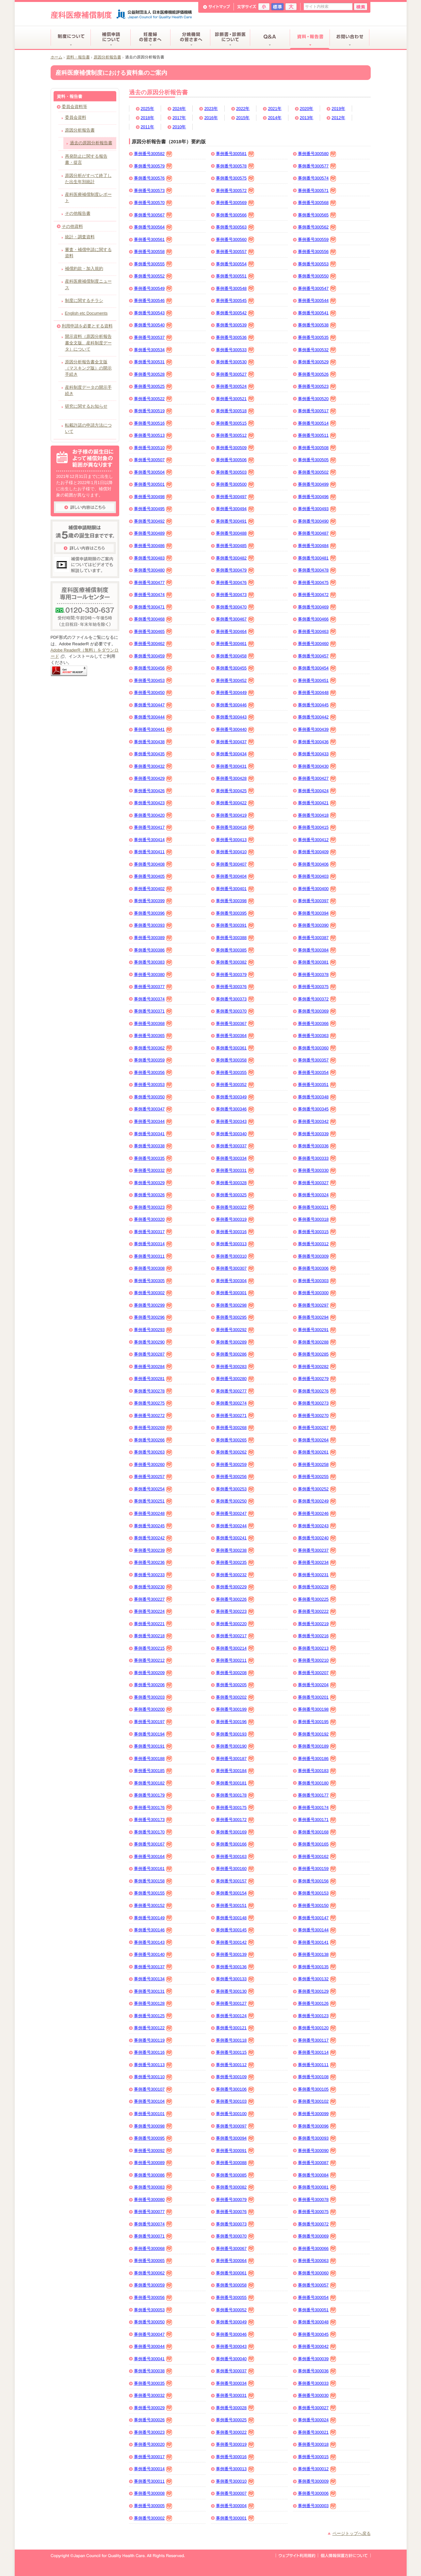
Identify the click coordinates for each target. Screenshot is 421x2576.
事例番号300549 (153, 288)
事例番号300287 (153, 1355)
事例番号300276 (317, 1391)
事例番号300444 (153, 717)
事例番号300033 (317, 2383)
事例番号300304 (235, 1281)
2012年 (338, 117)
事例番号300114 (317, 2053)
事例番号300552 (153, 276)
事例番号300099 (317, 2114)
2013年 (306, 117)
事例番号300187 (235, 1759)
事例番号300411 (153, 852)
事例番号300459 (153, 656)
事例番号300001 (235, 2518)
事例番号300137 (153, 1967)
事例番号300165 (317, 1844)
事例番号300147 (317, 1918)
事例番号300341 (153, 1134)
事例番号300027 (317, 2408)
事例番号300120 (317, 2028)
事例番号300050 (153, 2322)
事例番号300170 (153, 1832)
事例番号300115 (235, 2053)
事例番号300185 (153, 1771)
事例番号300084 (317, 2175)
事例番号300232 (235, 1575)
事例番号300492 (153, 522)
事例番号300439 (317, 730)
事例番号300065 (153, 2261)
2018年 (147, 117)
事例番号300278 (153, 1391)
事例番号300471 (153, 607)
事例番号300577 (317, 166)
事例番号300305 (153, 1281)
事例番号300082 (235, 2188)
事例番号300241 (235, 1538)
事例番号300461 (235, 644)
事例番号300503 (235, 472)
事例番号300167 (153, 1844)
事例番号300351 (317, 1085)
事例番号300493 (317, 509)
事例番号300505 (317, 460)
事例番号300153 (317, 1893)
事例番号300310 (235, 1256)
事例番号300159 (317, 1869)
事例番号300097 (235, 2126)
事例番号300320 (153, 1220)
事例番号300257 (153, 1477)
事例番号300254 (153, 1489)
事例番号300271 (235, 1416)
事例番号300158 (153, 1881)
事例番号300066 (317, 2249)
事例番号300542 (235, 313)
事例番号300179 (153, 1795)
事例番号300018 (317, 2445)
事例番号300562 (317, 227)
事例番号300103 (235, 2102)
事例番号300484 (317, 546)
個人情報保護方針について (344, 2555)
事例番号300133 (235, 1979)
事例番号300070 (235, 2236)
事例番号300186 (317, 1759)
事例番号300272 (153, 1416)
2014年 (274, 117)
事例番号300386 (153, 950)
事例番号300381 (317, 963)
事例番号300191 (153, 1747)
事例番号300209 (153, 1673)
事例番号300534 (153, 350)
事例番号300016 (235, 2457)
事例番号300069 (317, 2236)
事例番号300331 (235, 1171)
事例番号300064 (235, 2261)
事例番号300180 (317, 1783)
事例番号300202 (235, 1698)
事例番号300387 (317, 938)
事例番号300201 (317, 1698)
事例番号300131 (153, 1991)
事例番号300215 (153, 1648)
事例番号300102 (317, 2102)
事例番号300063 (317, 2261)
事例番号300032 (153, 2396)
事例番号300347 (153, 1109)
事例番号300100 (235, 2114)
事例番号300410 (235, 852)
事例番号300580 (317, 154)
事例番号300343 (235, 1122)
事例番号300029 (153, 2408)
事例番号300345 (317, 1109)
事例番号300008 (153, 2494)
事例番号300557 (235, 252)
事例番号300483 (153, 558)
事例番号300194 (153, 1734)
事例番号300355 (235, 1073)
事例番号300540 (153, 325)
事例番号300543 (153, 313)
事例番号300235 (235, 1563)
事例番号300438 (153, 742)
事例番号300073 (235, 2224)
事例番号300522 (153, 399)
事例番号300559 (317, 240)
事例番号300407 (235, 864)
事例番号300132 (317, 1979)
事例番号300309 (317, 1256)
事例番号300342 (317, 1122)
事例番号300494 (235, 509)
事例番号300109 (235, 2077)
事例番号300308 (153, 1269)
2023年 (211, 108)
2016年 (211, 117)
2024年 (179, 108)
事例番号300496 (317, 497)
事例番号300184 (235, 1771)
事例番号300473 (235, 595)
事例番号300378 (317, 975)
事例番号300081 (317, 2188)
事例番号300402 (153, 889)
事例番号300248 (153, 1514)
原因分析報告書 (107, 57)
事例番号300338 (153, 1146)
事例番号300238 (235, 1550)
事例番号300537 (153, 338)
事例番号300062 (153, 2273)
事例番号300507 (153, 460)
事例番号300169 (235, 1832)
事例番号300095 (153, 2139)
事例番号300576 (153, 178)
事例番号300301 (235, 1293)
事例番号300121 (235, 2028)
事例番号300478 (317, 570)
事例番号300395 (235, 914)
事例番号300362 (153, 1048)
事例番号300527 (235, 374)
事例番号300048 (317, 2322)
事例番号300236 (153, 1563)
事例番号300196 (235, 1722)
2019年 (338, 108)
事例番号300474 (153, 595)
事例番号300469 (317, 607)
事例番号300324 (317, 1195)
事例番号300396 (153, 914)
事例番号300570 (153, 203)
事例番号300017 (153, 2457)
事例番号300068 (153, 2249)
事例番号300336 (317, 1146)
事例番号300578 (235, 166)
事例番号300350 (153, 1097)
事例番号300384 (317, 950)
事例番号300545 (235, 301)
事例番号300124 (235, 2016)
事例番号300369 (317, 1011)
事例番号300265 (235, 1440)
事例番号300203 (153, 1698)
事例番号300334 (235, 1158)
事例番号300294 (317, 1318)
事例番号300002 (153, 2518)
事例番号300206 (153, 1685)
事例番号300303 (317, 1281)
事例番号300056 (153, 2298)
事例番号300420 (153, 815)
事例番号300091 (235, 2151)
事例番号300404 (235, 877)
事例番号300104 (153, 2102)
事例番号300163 (235, 1857)
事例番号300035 (153, 2383)
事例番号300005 (153, 2506)
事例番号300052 (235, 2310)
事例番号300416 (235, 828)
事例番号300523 (317, 387)
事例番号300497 (235, 497)
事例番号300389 (153, 938)
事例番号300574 (317, 178)
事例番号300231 (317, 1575)
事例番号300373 (235, 999)
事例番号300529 (317, 362)
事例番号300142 (235, 1942)
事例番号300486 (153, 546)
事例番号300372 (317, 999)
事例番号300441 (153, 730)
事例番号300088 (235, 2163)
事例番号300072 (317, 2224)
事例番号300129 (317, 1991)
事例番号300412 (317, 840)
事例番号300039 (317, 2359)
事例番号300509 (235, 448)
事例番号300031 (235, 2396)
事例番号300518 (235, 411)
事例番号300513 (153, 436)
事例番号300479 (235, 570)
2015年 (243, 117)
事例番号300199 (235, 1710)
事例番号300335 (153, 1158)
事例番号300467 (235, 619)
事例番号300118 (235, 2040)
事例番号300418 (317, 815)
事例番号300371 (153, 1011)
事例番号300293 (153, 1330)
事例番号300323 (153, 1207)
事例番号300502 (317, 472)
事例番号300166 (235, 1844)
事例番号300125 (153, 2016)
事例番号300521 (235, 399)
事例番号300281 (153, 1379)
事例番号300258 (317, 1465)
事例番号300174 (317, 1808)
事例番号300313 (235, 1244)
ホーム (56, 57)
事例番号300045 (317, 2334)
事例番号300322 (235, 1207)
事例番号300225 (317, 1599)
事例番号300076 (235, 2212)
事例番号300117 (317, 2040)
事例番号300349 (235, 1097)
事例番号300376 (235, 987)
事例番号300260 (153, 1465)
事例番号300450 (153, 693)
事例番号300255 (317, 1477)
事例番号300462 (153, 644)
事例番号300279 (317, 1379)
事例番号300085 (235, 2175)
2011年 (147, 126)
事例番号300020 (153, 2445)
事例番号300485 (235, 546)
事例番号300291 (317, 1330)
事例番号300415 (317, 828)
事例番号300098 (153, 2126)
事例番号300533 (235, 350)
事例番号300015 (317, 2457)
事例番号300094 (235, 2139)
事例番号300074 (153, 2224)
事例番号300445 (317, 705)
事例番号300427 (317, 779)
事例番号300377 (153, 987)
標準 (277, 6)
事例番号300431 (235, 766)
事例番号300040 (235, 2359)
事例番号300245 (153, 1526)
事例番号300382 (235, 963)
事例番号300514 (317, 423)
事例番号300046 (235, 2334)
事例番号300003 (317, 2506)
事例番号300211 (235, 1661)
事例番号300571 (317, 191)
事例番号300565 (317, 215)
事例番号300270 (317, 1416)
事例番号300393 (153, 926)
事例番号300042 (317, 2347)
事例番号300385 (235, 950)
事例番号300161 (153, 1869)
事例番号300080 (153, 2200)
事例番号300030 (317, 2396)
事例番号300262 (235, 1452)
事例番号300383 (153, 963)
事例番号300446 (235, 705)
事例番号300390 (317, 926)
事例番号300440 (235, 730)
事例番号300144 (317, 1930)
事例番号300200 (153, 1710)
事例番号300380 (153, 975)
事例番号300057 (317, 2285)
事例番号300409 (317, 852)
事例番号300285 (317, 1355)
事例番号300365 (153, 1036)
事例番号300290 (153, 1342)
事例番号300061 (235, 2273)
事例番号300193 (235, 1734)
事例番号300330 (317, 1171)
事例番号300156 (317, 1881)
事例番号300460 (317, 644)
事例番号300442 (317, 717)
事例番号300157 (235, 1881)
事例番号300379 (235, 975)
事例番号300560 (235, 240)
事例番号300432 (153, 766)
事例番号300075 (317, 2212)
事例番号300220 (235, 1624)
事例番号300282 (317, 1367)
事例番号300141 (317, 1942)
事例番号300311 (153, 1256)
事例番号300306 (317, 1269)
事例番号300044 (153, 2347)
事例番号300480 (153, 570)
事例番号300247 (235, 1514)
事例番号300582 (153, 154)
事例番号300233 (153, 1575)
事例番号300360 (317, 1048)
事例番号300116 (153, 2053)
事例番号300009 (317, 2482)
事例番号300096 (317, 2126)
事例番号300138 (317, 1955)
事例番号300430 (317, 766)
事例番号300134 (153, 1979)
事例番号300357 (317, 1060)
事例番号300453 (153, 680)
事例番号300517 (317, 411)
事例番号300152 (153, 1906)
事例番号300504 (153, 472)
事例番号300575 (235, 178)
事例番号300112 (235, 2065)
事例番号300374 (153, 999)
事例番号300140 (153, 1955)
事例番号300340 (235, 1134)
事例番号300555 (153, 264)
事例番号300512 (235, 436)
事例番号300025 (235, 2420)
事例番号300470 (235, 607)
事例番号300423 (153, 803)
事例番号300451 (317, 680)
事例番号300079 (235, 2200)
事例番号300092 (153, 2151)
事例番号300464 (235, 632)
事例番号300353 (153, 1085)
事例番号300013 (235, 2469)
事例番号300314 (153, 1244)
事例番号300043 (235, 2347)
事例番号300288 (317, 1342)
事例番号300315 (317, 1232)
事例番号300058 (235, 2285)
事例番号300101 (153, 2114)
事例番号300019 (235, 2445)
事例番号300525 (153, 387)
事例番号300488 (235, 534)
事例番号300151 (235, 1906)
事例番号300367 (235, 1024)
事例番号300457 (317, 656)
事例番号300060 (317, 2273)
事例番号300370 (235, 1011)
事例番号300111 (317, 2065)
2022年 (243, 108)
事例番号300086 (153, 2175)
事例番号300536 (235, 338)
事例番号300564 (153, 227)
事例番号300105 (317, 2090)
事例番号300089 (153, 2163)
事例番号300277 (235, 1391)
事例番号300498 (153, 497)
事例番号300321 (317, 1207)
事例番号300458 (235, 656)
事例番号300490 (317, 522)
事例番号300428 (235, 779)
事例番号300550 (317, 276)
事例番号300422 (235, 803)
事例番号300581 (235, 154)
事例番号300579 (153, 166)
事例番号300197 (153, 1722)
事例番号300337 (235, 1146)
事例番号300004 (235, 2506)
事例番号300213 (317, 1648)
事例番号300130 (235, 1991)
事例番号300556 (317, 252)
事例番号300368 (153, 1024)
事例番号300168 (317, 1832)
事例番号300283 (235, 1367)
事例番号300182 (153, 1783)
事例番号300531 (153, 362)
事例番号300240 (317, 1538)
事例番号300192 (317, 1734)
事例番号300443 (235, 717)
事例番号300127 (235, 2004)
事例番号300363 (317, 1036)
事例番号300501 (153, 485)
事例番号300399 (153, 901)
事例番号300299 (153, 1306)
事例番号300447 (153, 705)
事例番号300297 (317, 1306)
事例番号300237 (317, 1550)
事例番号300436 (317, 742)
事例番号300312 (317, 1244)
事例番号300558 (153, 252)
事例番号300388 (235, 938)
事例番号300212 (153, 1661)
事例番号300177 (317, 1795)
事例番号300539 (235, 325)
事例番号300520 (317, 399)
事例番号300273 (317, 1403)
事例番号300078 (317, 2200)
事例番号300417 (153, 828)
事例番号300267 (317, 1428)
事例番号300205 (235, 1685)
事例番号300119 (153, 2040)
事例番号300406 (317, 864)
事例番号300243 (317, 1526)
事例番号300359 (153, 1060)
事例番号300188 (153, 1759)
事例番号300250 (235, 1501)
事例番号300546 (153, 301)
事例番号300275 (153, 1403)
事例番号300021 (317, 2432)
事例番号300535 (317, 338)
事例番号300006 (317, 2494)
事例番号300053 (153, 2310)
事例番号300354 (317, 1073)
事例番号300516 (153, 423)
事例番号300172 (235, 1820)
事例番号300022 (235, 2432)
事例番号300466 (317, 619)
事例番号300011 (153, 2482)
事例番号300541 (317, 313)
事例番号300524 (235, 387)
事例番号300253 (235, 1489)
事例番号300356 (153, 1073)
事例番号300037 (235, 2371)
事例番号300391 (235, 926)
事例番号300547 (317, 288)
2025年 (147, 108)
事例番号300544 (317, 301)
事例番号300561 (153, 240)
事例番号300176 (153, 1808)
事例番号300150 (317, 1906)
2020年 (306, 108)
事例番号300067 (235, 2249)
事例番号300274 (235, 1403)
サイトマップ (216, 7)
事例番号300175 (235, 1808)
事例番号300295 (235, 1318)
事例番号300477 (153, 583)
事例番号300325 (235, 1195)
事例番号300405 (153, 877)
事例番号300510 (153, 448)
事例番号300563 (235, 227)
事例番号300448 (317, 693)
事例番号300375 (317, 987)
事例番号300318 (317, 1220)
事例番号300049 (235, 2322)
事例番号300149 (153, 1918)
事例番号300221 (153, 1624)
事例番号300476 (235, 583)
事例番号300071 (153, 2236)
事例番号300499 (317, 485)
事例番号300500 (235, 485)
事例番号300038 (153, 2371)
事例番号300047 (153, 2334)
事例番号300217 (235, 1636)
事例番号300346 (235, 1109)
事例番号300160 (235, 1869)
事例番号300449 (235, 693)
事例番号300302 (153, 1293)
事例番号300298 (235, 1306)
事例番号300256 (235, 1477)
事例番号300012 (317, 2469)
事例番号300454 (317, 668)
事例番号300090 (317, 2151)
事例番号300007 (235, 2494)
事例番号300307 (235, 1269)
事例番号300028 (235, 2408)
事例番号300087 (317, 2163)
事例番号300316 (235, 1232)
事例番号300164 (153, 1857)
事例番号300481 (317, 558)
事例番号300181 (235, 1783)
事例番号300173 (153, 1820)
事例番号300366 (317, 1024)
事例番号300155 (153, 1893)
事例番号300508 (317, 448)
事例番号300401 (235, 889)
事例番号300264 (317, 1440)
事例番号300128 (153, 2004)
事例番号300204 (317, 1685)
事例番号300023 (153, 2432)
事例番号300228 (317, 1587)
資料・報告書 (78, 57)
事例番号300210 (317, 1661)
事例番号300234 (317, 1563)
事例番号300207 (317, 1673)
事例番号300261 (317, 1452)
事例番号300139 (235, 1955)
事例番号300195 (317, 1722)
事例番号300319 (235, 1220)
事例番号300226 (235, 1599)
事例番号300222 (317, 1612)
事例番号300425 (235, 791)
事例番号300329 (153, 1183)
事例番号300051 (317, 2310)
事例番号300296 (153, 1318)
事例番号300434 (235, 754)
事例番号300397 (317, 901)
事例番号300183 (317, 1771)
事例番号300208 (235, 1673)
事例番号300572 (235, 191)
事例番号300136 (235, 1967)
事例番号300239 (153, 1550)
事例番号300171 (317, 1820)
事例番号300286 (235, 1355)
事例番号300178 (235, 1795)
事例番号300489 (153, 534)
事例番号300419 (235, 815)
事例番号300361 (235, 1048)
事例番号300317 (153, 1232)
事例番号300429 (153, 779)
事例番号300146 (153, 1930)
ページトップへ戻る (351, 2533)
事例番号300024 (317, 2420)
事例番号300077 (153, 2212)
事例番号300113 (153, 2065)
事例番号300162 (317, 1857)
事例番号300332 (153, 1171)
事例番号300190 (235, 1747)
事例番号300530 (235, 362)
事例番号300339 (317, 1134)
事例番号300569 (235, 203)
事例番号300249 (317, 1501)
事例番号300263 (153, 1452)
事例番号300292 (235, 1330)
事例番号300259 (235, 1465)
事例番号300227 (153, 1599)
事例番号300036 (317, 2371)
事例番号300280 (235, 1379)
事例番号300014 (153, 2469)
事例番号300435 (153, 754)
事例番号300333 (317, 1158)
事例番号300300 (317, 1293)
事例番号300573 (153, 191)
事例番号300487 (317, 534)
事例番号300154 (235, 1893)
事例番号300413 (235, 840)
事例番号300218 (153, 1636)
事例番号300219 (317, 1624)
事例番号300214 (235, 1648)
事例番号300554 (235, 264)
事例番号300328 (235, 1183)
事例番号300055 (235, 2298)
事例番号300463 (317, 632)
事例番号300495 (153, 509)
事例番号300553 (317, 264)
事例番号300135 (317, 1967)
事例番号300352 (235, 1085)
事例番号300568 (317, 203)
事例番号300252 (317, 1489)
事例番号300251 (153, 1501)
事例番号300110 (153, 2077)
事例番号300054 (317, 2298)
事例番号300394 (317, 914)
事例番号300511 (317, 436)
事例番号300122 (153, 2028)
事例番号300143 (153, 1942)
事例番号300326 (153, 1195)
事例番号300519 (153, 411)
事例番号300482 (235, 558)
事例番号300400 (317, 889)
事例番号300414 (153, 840)
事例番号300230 (153, 1587)
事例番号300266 (153, 1440)
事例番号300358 (235, 1060)
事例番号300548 (235, 288)
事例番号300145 (235, 1930)
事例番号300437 (235, 742)
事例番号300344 (153, 1122)
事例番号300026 (153, 2420)
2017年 (179, 117)
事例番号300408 (153, 864)
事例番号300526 (317, 374)
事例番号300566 (235, 215)
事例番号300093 (317, 2139)
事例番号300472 (317, 595)
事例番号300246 (317, 1514)
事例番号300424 (317, 791)
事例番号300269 (153, 1428)
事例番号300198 (317, 1710)
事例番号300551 (235, 276)
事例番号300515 (235, 423)
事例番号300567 (153, 215)
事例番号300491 (235, 522)
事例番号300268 (235, 1428)
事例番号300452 (235, 680)
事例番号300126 (317, 2004)
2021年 (274, 108)
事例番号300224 (153, 1612)
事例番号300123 (317, 2016)
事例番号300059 (153, 2285)
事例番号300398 (235, 901)
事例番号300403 (317, 877)
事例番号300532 (317, 350)
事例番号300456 (153, 668)
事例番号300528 (153, 374)
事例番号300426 (153, 791)
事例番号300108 (317, 2077)
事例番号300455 (235, 668)
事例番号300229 (235, 1587)
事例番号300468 (153, 619)
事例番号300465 (153, 632)
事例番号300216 (317, 1636)
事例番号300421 (317, 803)
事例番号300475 (317, 583)
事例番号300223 (235, 1612)
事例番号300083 (153, 2188)
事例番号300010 (235, 2482)
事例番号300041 (153, 2359)
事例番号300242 (153, 1538)
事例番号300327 (317, 1183)
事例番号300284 (153, 1367)
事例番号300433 (317, 754)
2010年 (179, 126)
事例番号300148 (235, 1918)
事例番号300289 (235, 1342)
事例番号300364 (235, 1036)
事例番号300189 (317, 1747)
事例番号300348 (317, 1097)
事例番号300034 (235, 2383)
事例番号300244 (235, 1526)
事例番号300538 (317, 325)
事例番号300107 (153, 2090)
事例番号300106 (235, 2090)
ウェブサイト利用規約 (297, 2555)
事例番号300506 (235, 460)
